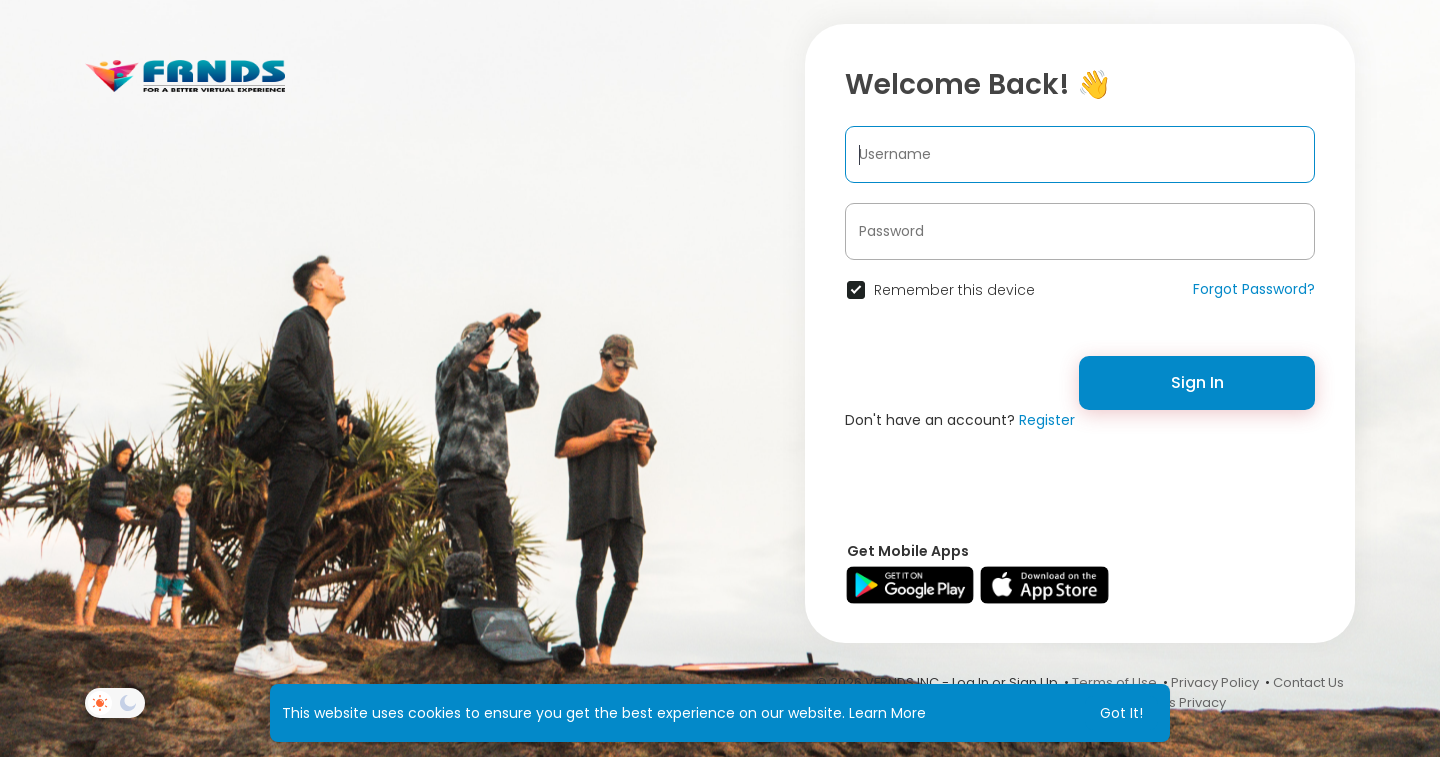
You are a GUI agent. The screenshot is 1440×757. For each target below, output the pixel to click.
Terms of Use (1114, 682)
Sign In (1197, 382)
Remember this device (954, 290)
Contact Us (1308, 682)
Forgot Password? (1254, 289)
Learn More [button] (887, 713)
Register (1047, 420)
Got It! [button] (1121, 713)
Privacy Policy (1215, 682)
